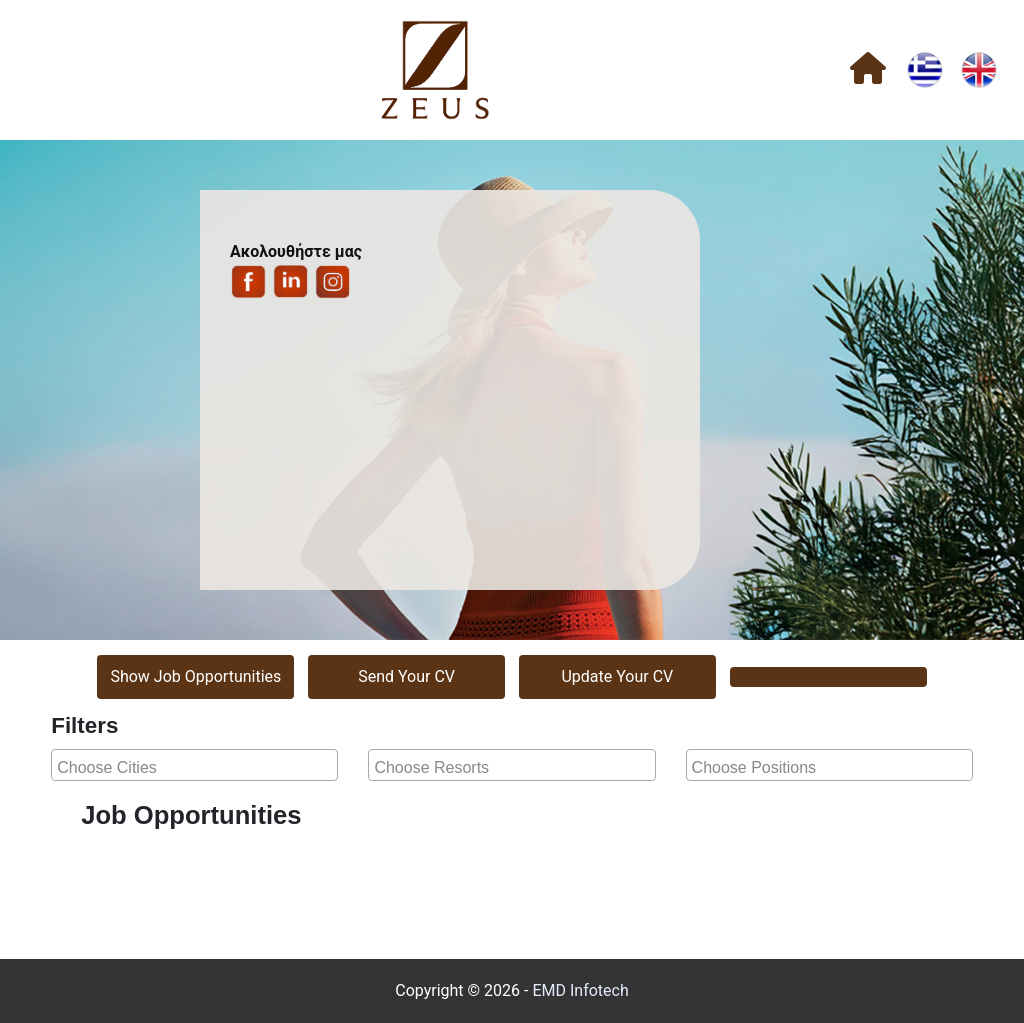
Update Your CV (617, 676)
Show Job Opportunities (195, 676)
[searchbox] (197, 765)
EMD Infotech (580, 990)
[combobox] (194, 765)
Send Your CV (406, 676)
